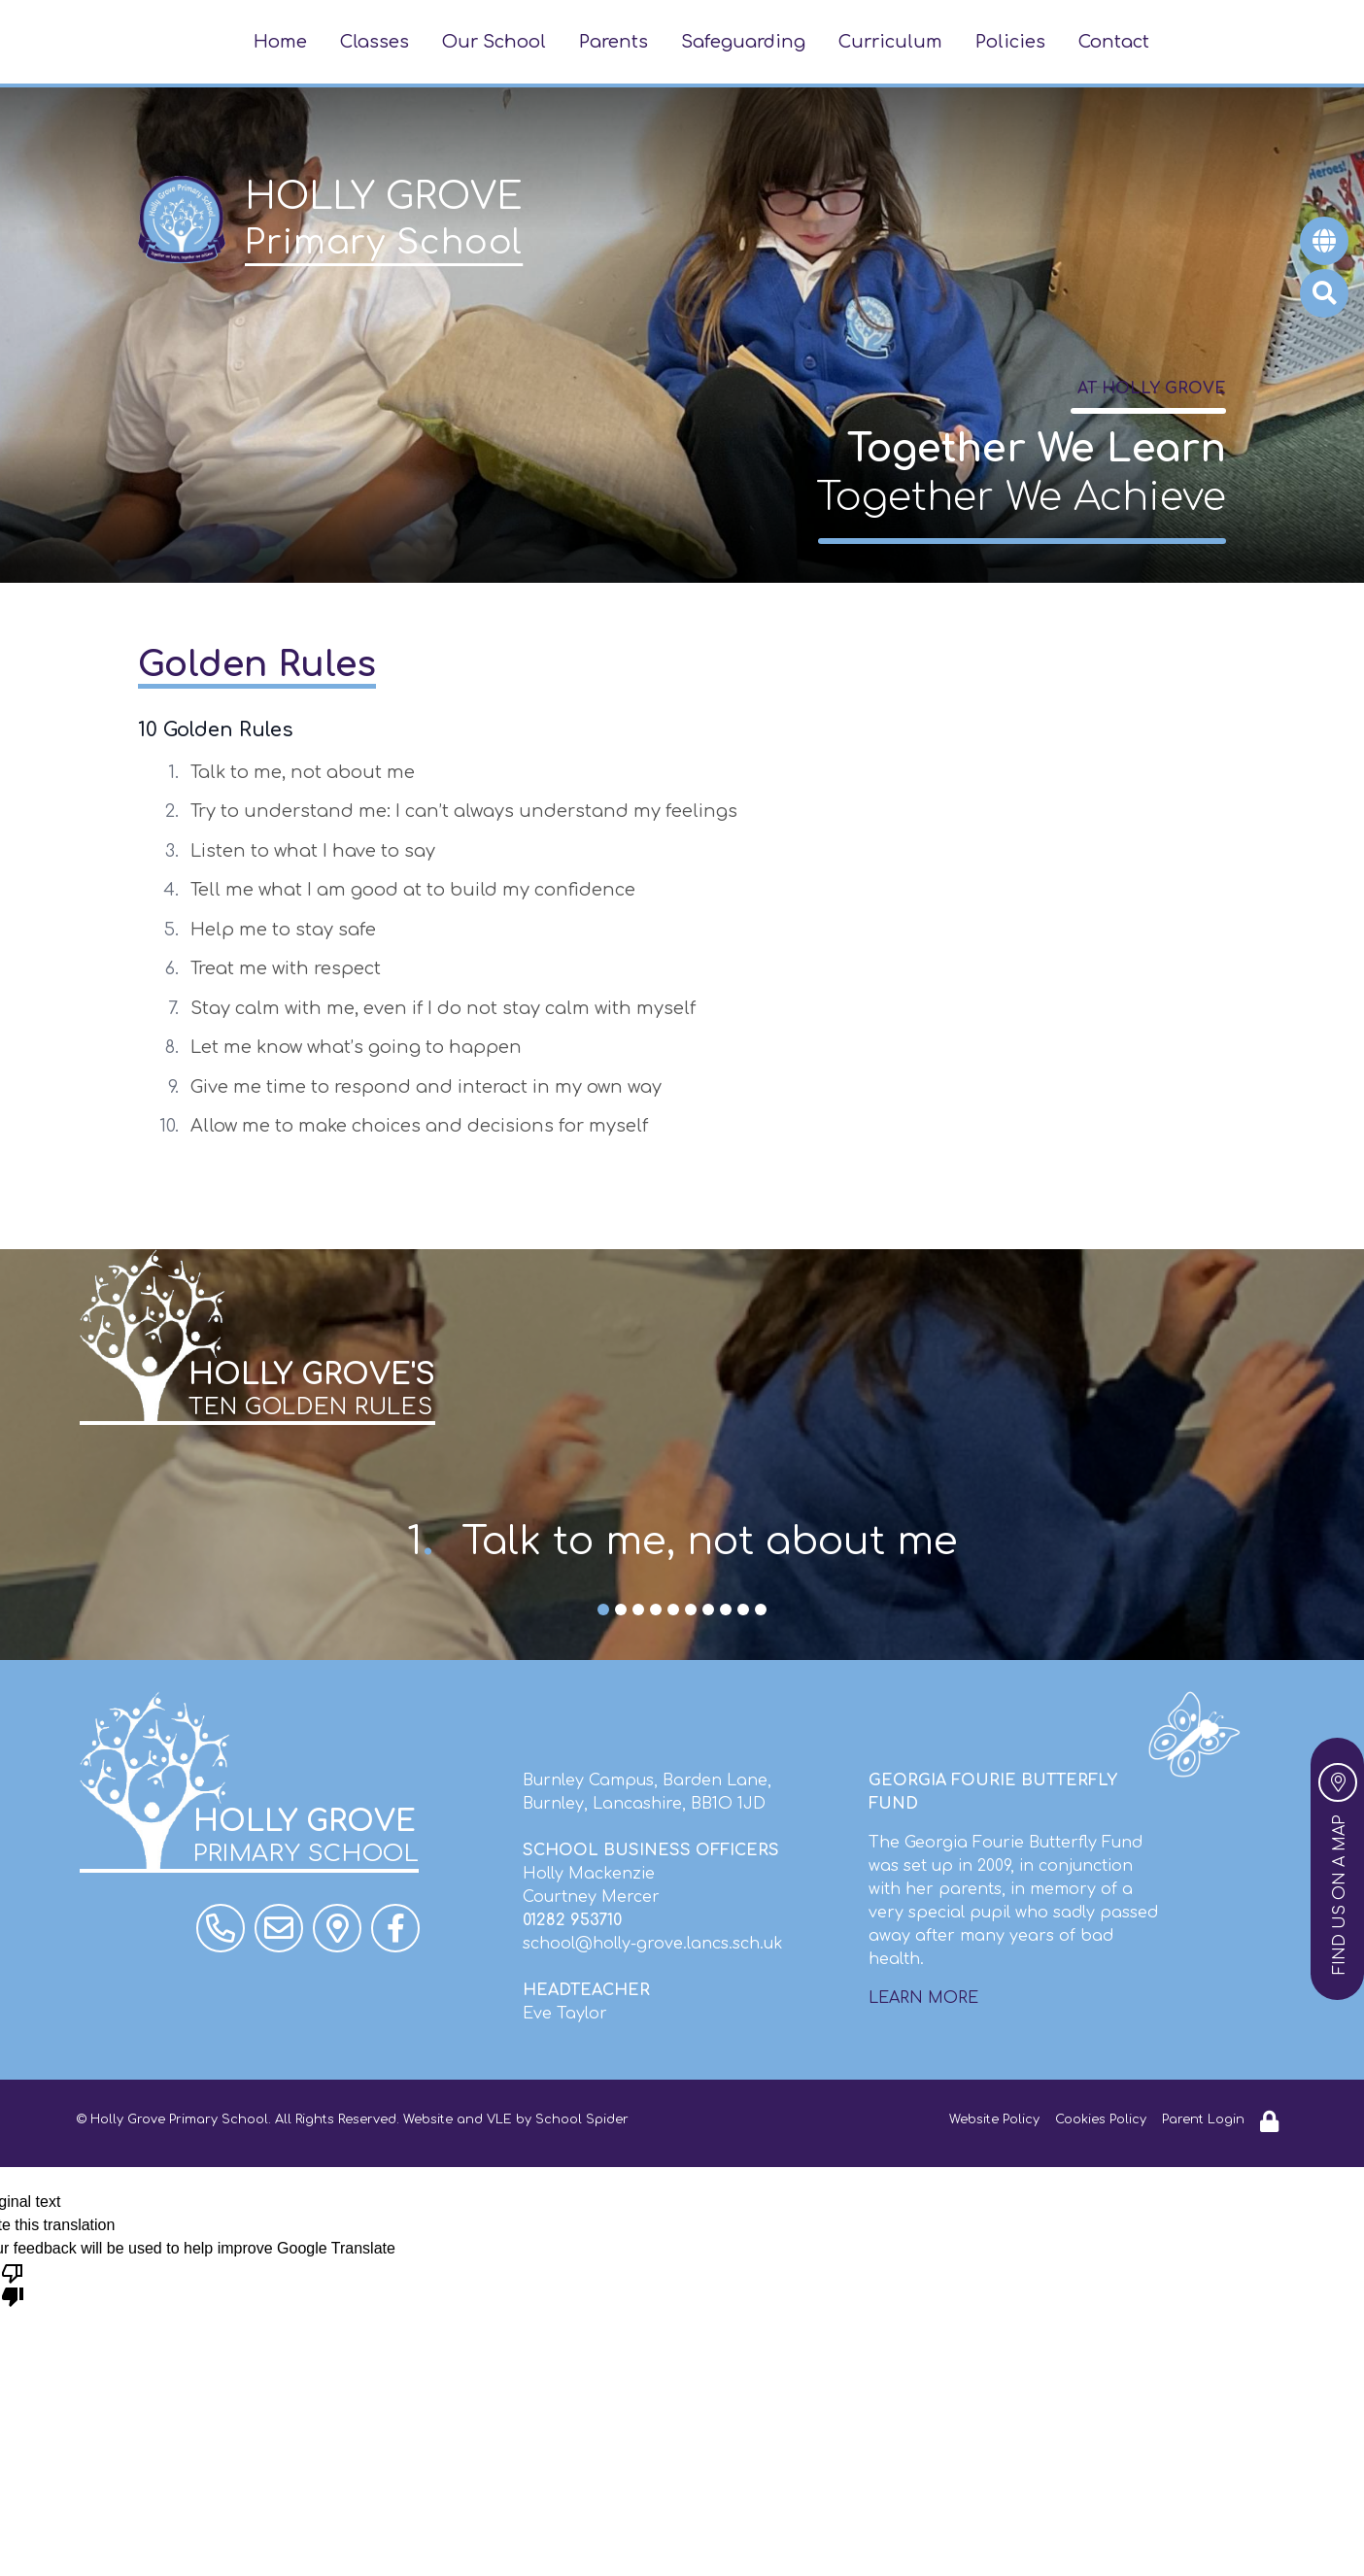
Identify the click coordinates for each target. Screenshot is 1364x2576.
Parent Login (1203, 2119)
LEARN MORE (923, 1998)
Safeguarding (743, 41)
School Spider (582, 2119)
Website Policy (994, 2119)
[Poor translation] (12, 2283)
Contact (1113, 41)
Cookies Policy (1100, 2119)
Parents (613, 41)
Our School (494, 41)
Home (280, 41)
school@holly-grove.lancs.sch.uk (653, 1943)
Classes (374, 41)
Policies (1010, 41)
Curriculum (890, 41)
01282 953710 (572, 1920)
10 (761, 1611)
